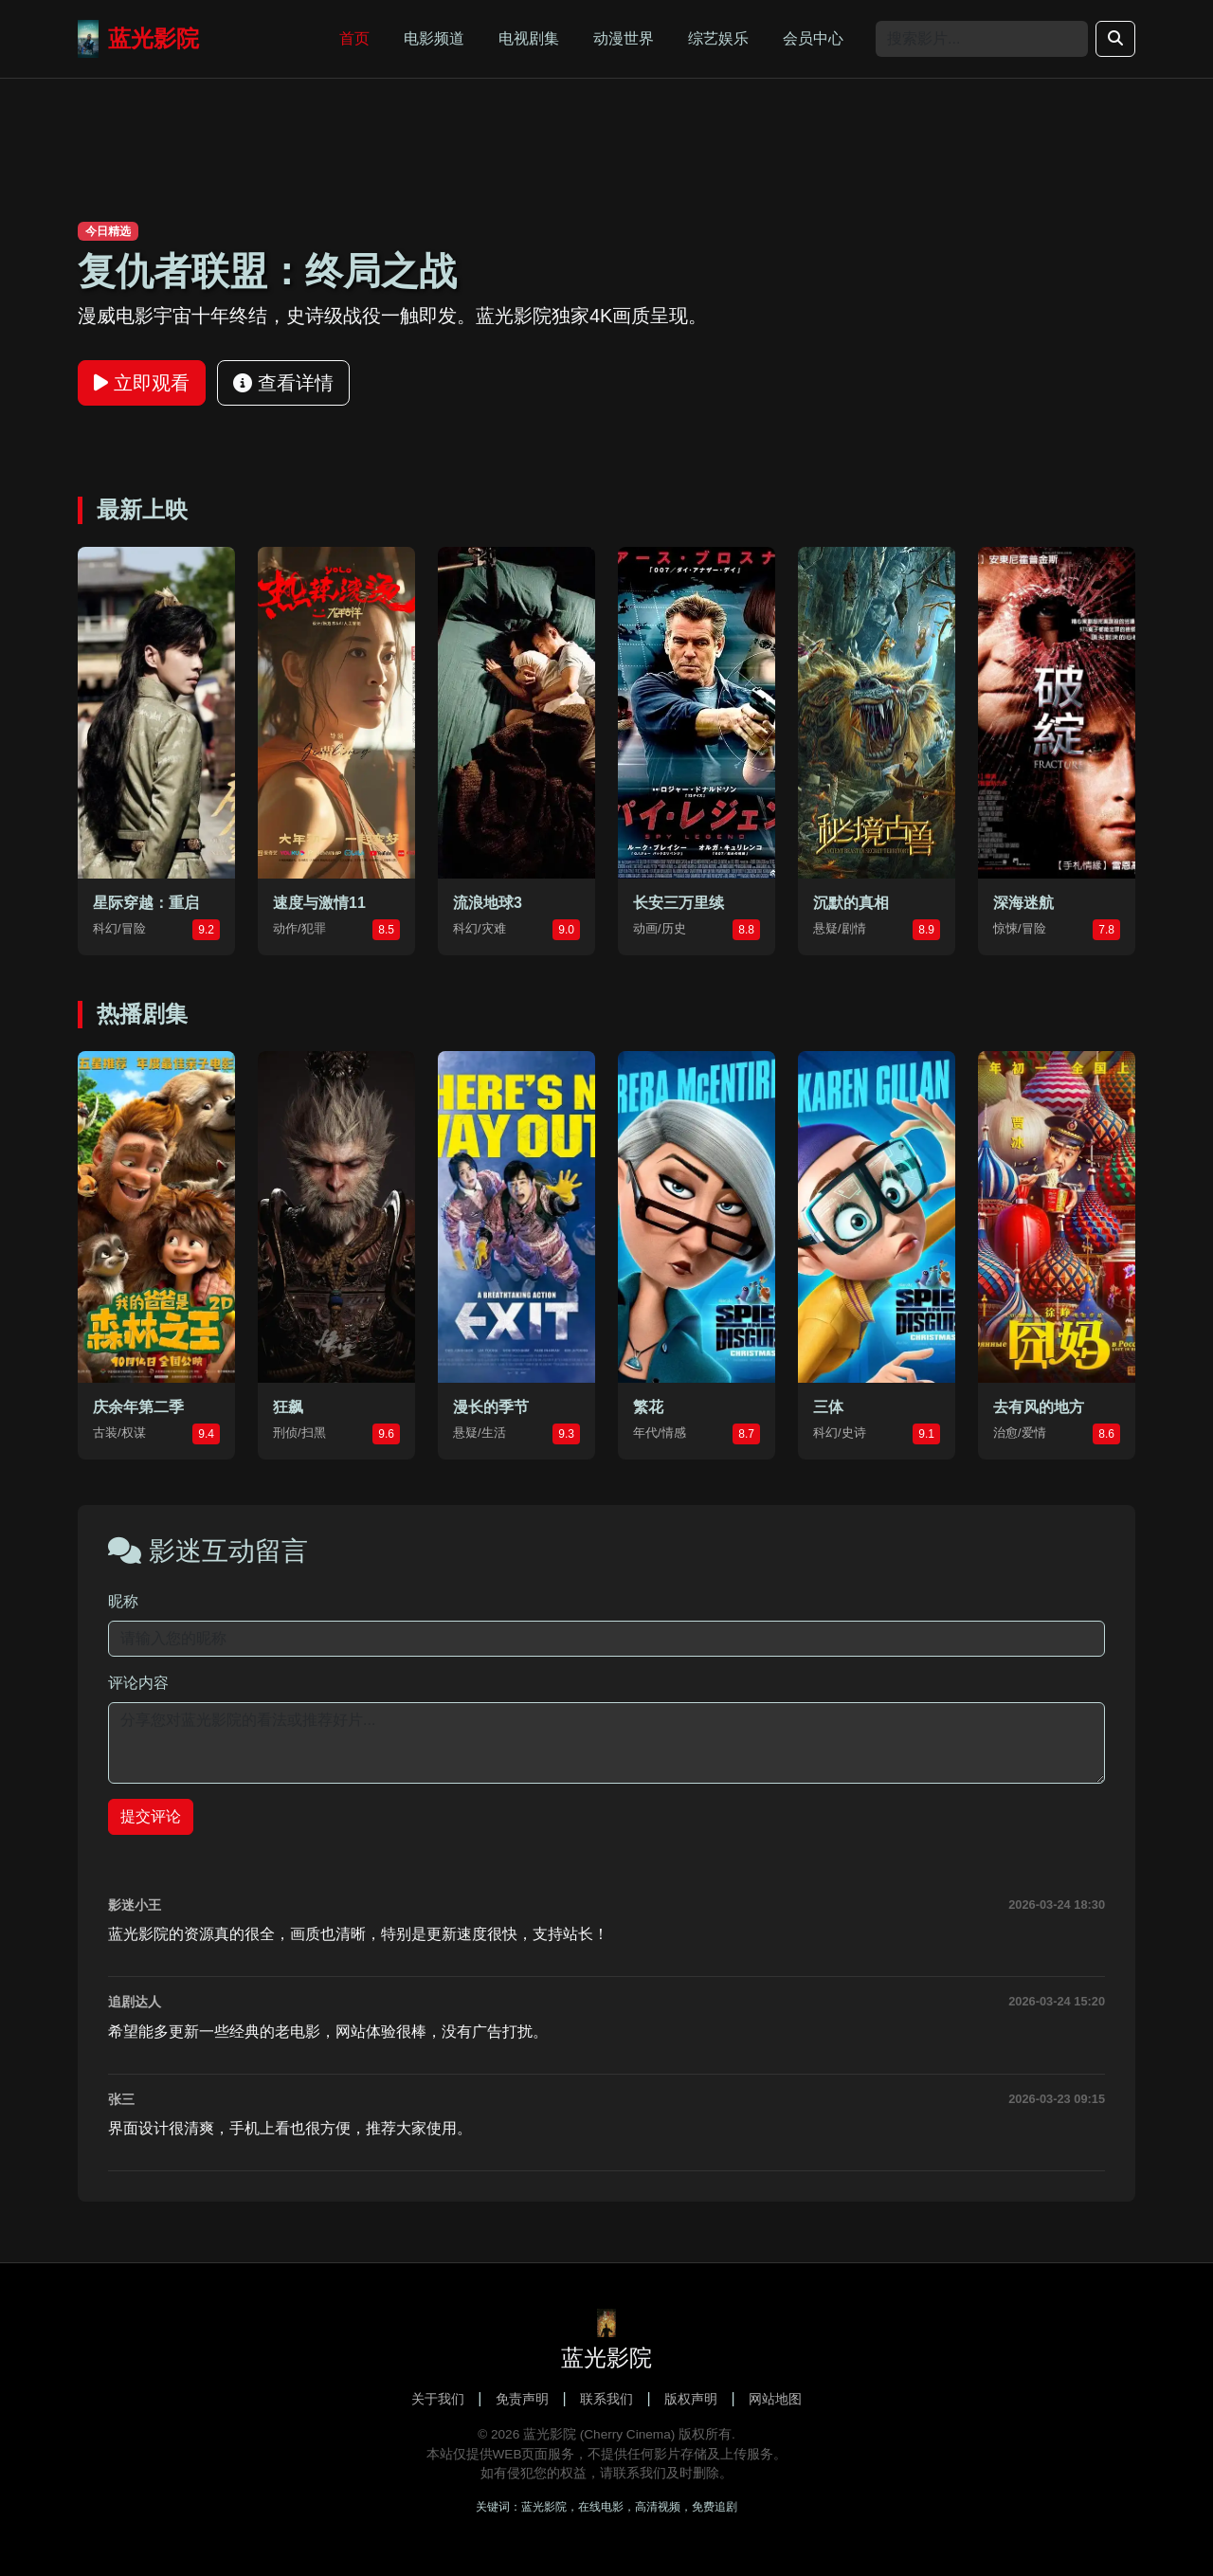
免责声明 (522, 2398)
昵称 (123, 1601)
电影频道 (434, 38)
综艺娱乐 (718, 38)
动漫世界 (623, 38)
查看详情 (283, 382)
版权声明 (690, 2398)
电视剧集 (528, 38)
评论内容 (138, 1683)
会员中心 (813, 38)
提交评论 (150, 1816)
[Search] (982, 39)
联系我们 (606, 2398)
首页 (354, 38)
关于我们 (437, 2398)
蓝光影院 (138, 39)
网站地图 (775, 2398)
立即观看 (142, 382)
